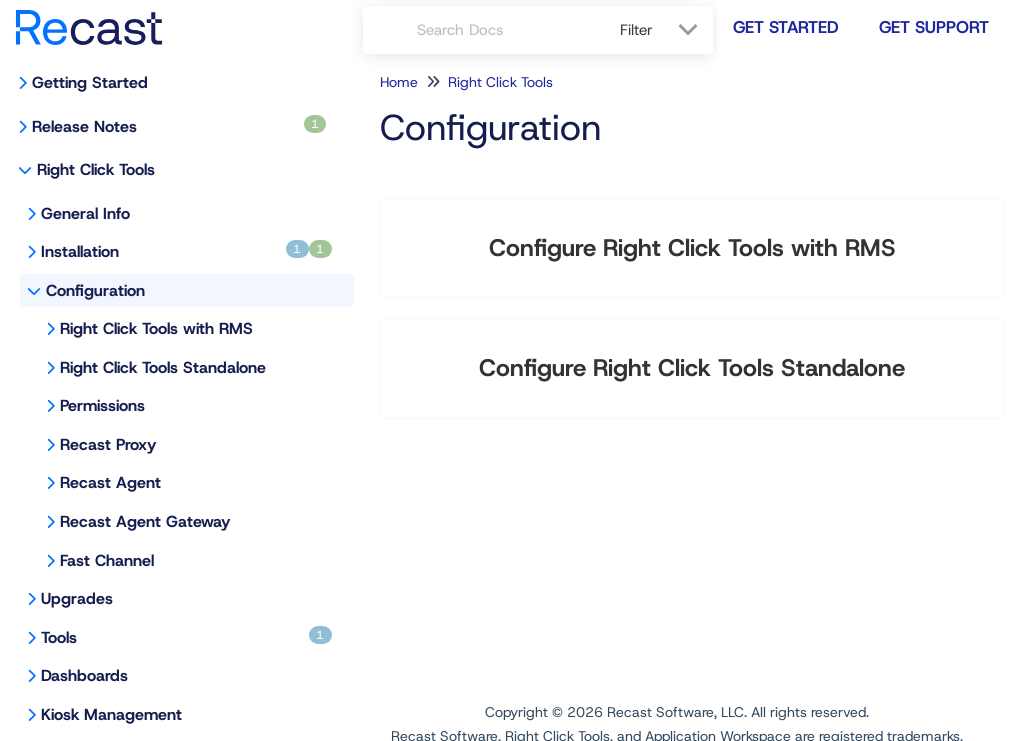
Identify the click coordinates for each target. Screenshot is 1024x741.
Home (399, 82)
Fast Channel (107, 560)
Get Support (934, 27)
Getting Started (90, 82)
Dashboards (84, 675)
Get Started (786, 27)
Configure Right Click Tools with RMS (692, 248)
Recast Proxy (108, 444)
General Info (85, 213)
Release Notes (179, 126)
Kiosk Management (111, 714)
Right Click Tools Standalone (163, 367)
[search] (507, 30)
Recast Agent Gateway (145, 521)
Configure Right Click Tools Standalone (692, 368)
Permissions (102, 405)
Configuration (95, 290)
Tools (186, 637)
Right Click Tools (96, 169)
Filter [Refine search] (639, 30)
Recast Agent (110, 482)
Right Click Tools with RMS (156, 328)
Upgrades (77, 598)
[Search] (390, 30)
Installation (186, 251)
